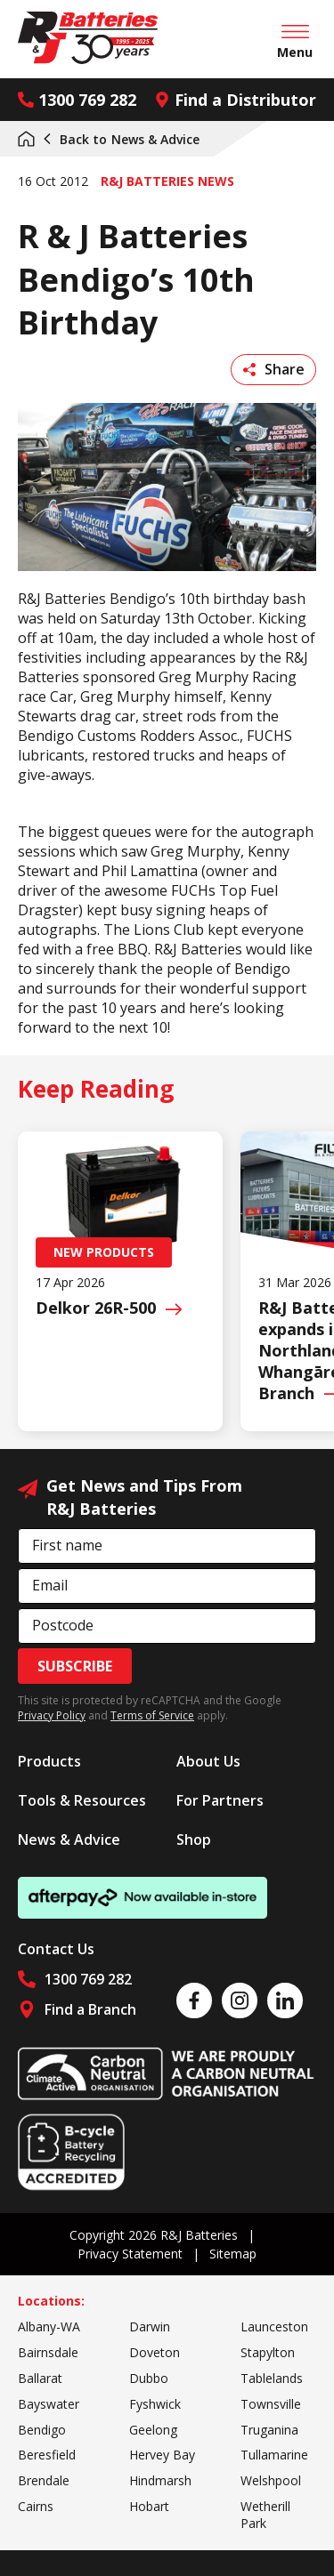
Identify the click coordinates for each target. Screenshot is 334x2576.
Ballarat (40, 2378)
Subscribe (74, 1666)
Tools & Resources (82, 1800)
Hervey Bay (162, 2454)
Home (26, 139)
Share (274, 369)
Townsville (270, 2403)
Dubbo (148, 2378)
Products (49, 1761)
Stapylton (267, 2352)
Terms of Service (152, 1715)
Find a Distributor (235, 100)
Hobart (149, 2506)
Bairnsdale (48, 2352)
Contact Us (56, 1949)
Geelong (153, 2429)
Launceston (274, 2326)
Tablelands (271, 2378)
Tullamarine (274, 2454)
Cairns (35, 2506)
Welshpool (270, 2480)
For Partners (220, 1800)
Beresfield (47, 2454)
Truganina (269, 2429)
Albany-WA (49, 2326)
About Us (208, 1761)
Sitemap (233, 2253)
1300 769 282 (77, 100)
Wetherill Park (265, 2515)
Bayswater (48, 2403)
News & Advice (121, 139)
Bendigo (42, 2429)
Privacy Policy (52, 1715)
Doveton (154, 2352)
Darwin (149, 2326)
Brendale (43, 2480)
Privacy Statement (130, 2253)
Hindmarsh (160, 2480)
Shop (193, 1839)
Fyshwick (155, 2403)
